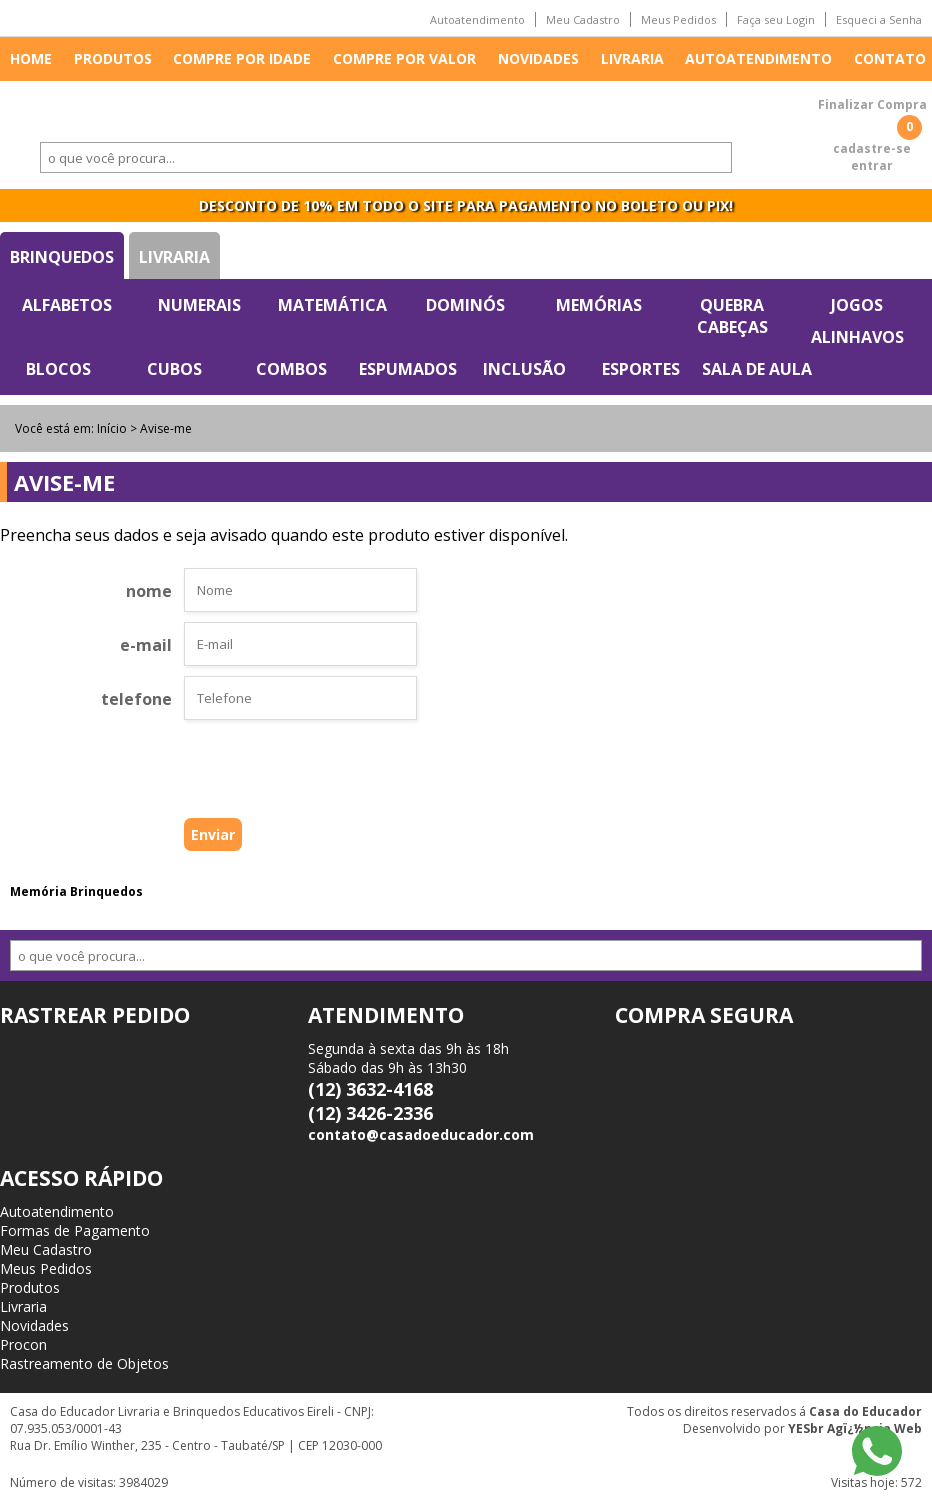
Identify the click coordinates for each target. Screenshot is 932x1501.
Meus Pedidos (678, 19)
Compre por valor (404, 58)
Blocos (58, 369)
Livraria (632, 58)
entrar (872, 165)
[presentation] (269, 774)
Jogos (857, 305)
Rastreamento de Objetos (84, 1363)
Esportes (641, 369)
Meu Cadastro (583, 19)
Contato (890, 58)
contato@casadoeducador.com (421, 1134)
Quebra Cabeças (732, 316)
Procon (23, 1344)
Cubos (174, 369)
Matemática (332, 305)
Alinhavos (857, 337)
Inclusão (524, 369)
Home (31, 58)
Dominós (465, 305)
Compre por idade (242, 58)
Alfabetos (67, 305)
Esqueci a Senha (879, 19)
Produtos (113, 58)
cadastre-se (872, 148)
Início (112, 428)
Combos (291, 369)
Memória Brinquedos (76, 891)
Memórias (599, 305)
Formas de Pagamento (75, 1230)
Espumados (408, 369)
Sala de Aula (757, 369)
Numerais (199, 305)
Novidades (538, 58)
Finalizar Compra (872, 104)
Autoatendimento (477, 19)
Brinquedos (62, 257)
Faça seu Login (776, 19)
